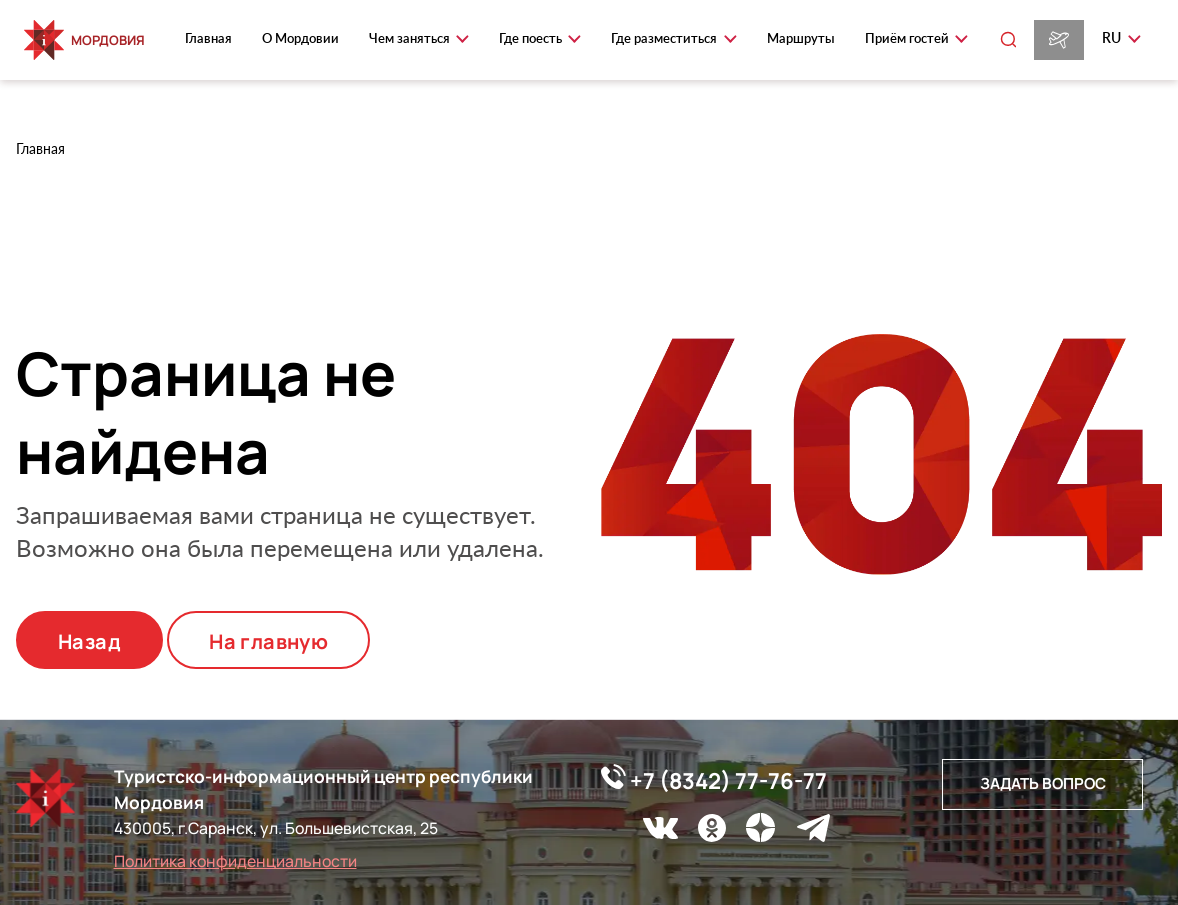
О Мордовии (300, 38)
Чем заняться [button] (411, 38)
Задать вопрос (1043, 783)
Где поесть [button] (532, 38)
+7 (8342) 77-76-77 (714, 780)
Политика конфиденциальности (235, 861)
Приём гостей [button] (908, 38)
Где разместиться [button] (665, 38)
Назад (89, 641)
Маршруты (801, 38)
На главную (268, 641)
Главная (208, 38)
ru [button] (1113, 37)
